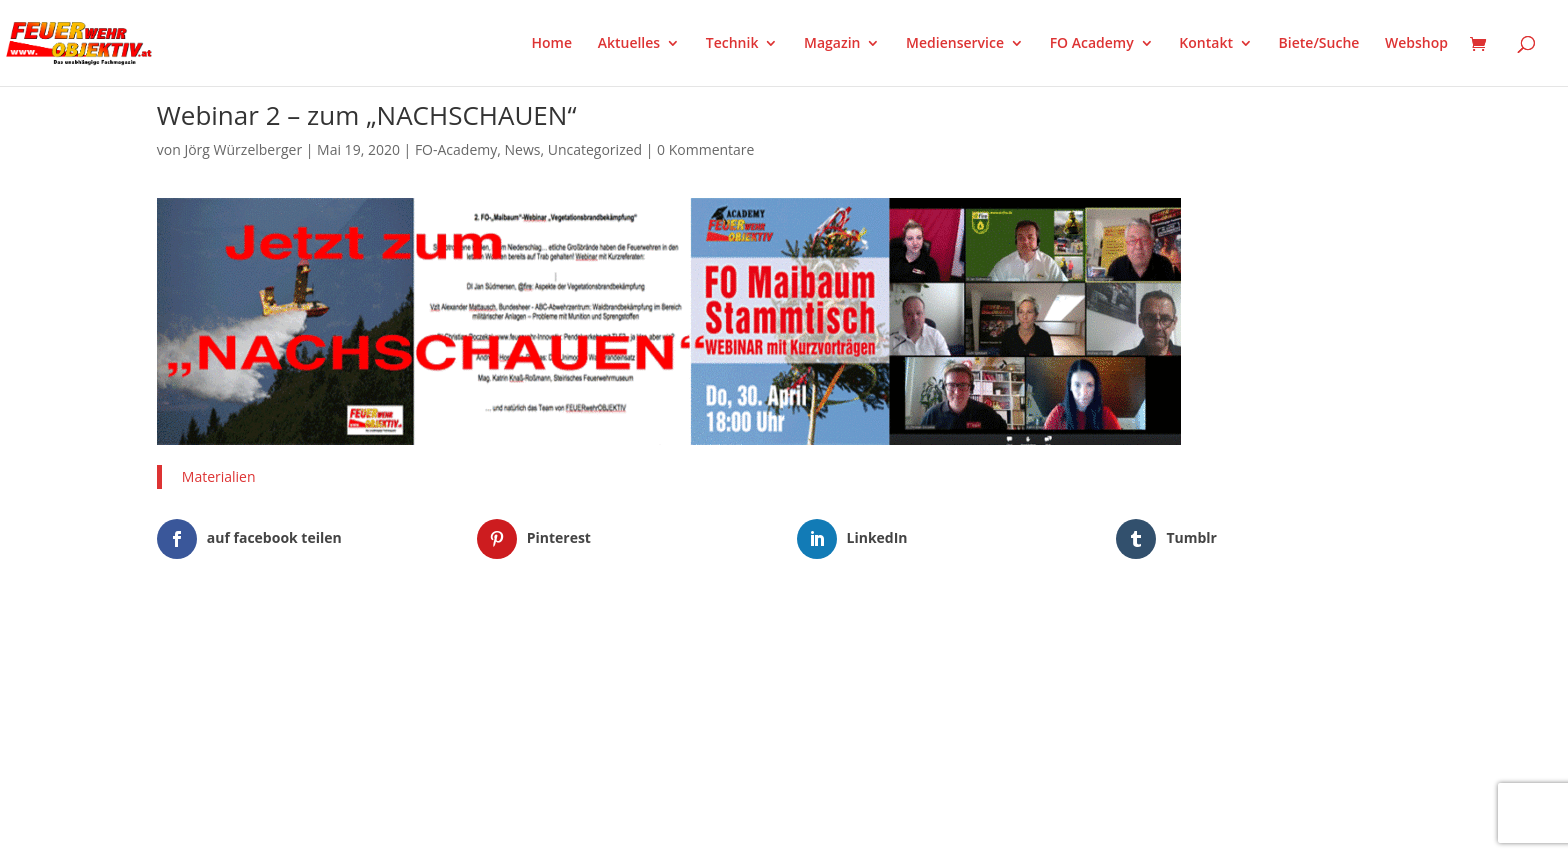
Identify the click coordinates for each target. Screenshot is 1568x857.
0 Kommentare (705, 149)
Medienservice (955, 44)
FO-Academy (456, 149)
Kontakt (1206, 44)
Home (552, 44)
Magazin (832, 44)
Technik (732, 44)
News (523, 149)
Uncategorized (595, 149)
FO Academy (1092, 44)
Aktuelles (629, 44)
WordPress (390, 647)
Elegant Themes (256, 647)
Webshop (1416, 44)
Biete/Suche (1319, 44)
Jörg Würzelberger (243, 149)
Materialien (219, 476)
